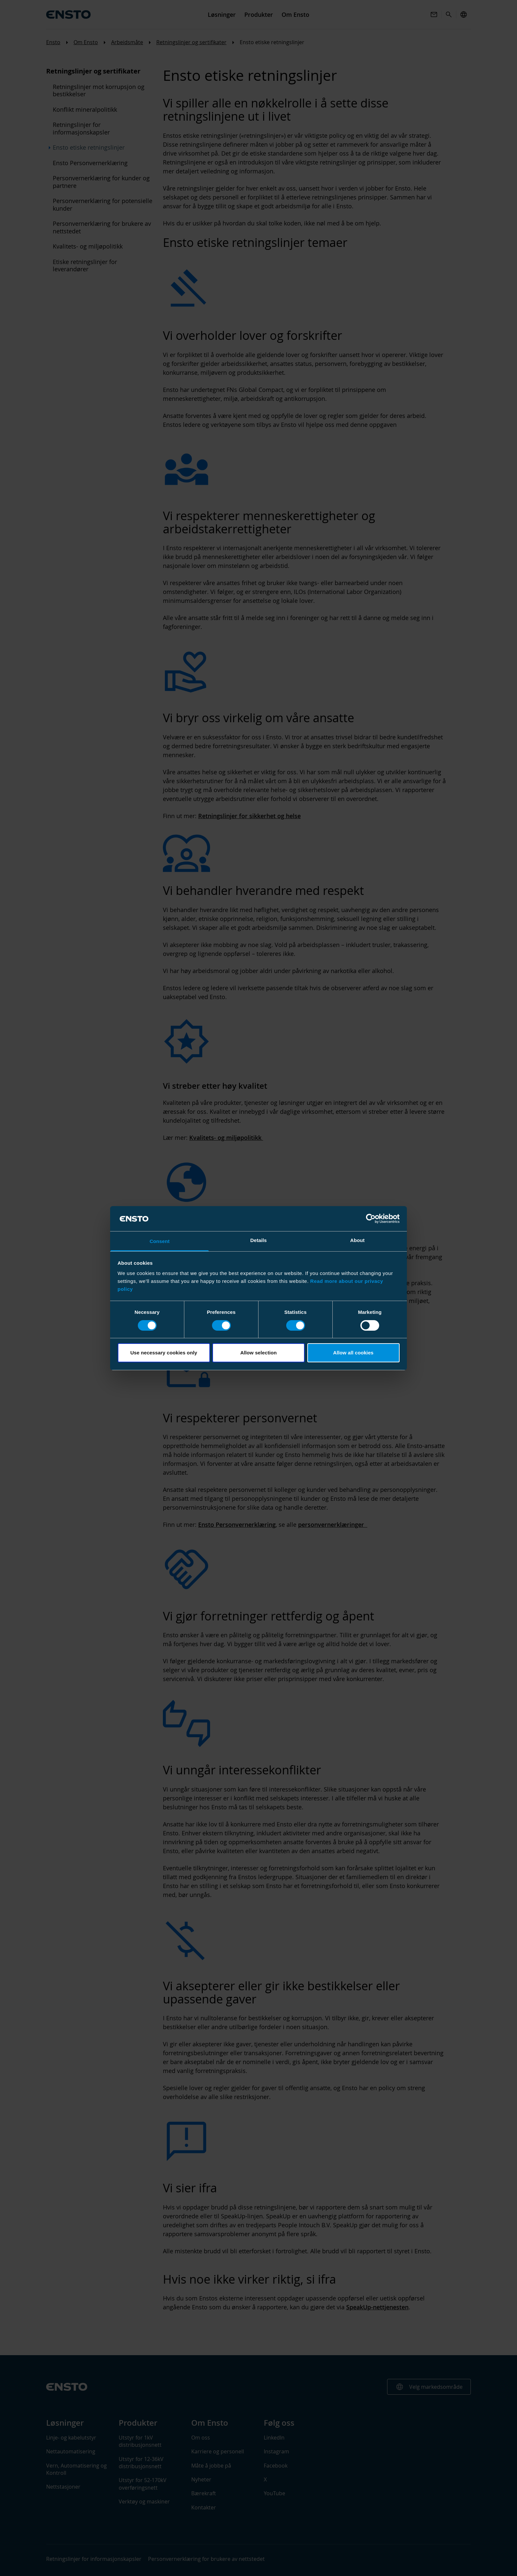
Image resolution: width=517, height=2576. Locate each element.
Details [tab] (258, 1240)
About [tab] (357, 1240)
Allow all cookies (353, 1352)
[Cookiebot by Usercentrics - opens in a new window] (371, 1219)
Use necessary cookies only (163, 1352)
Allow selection (258, 1352)
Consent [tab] (160, 1241)
